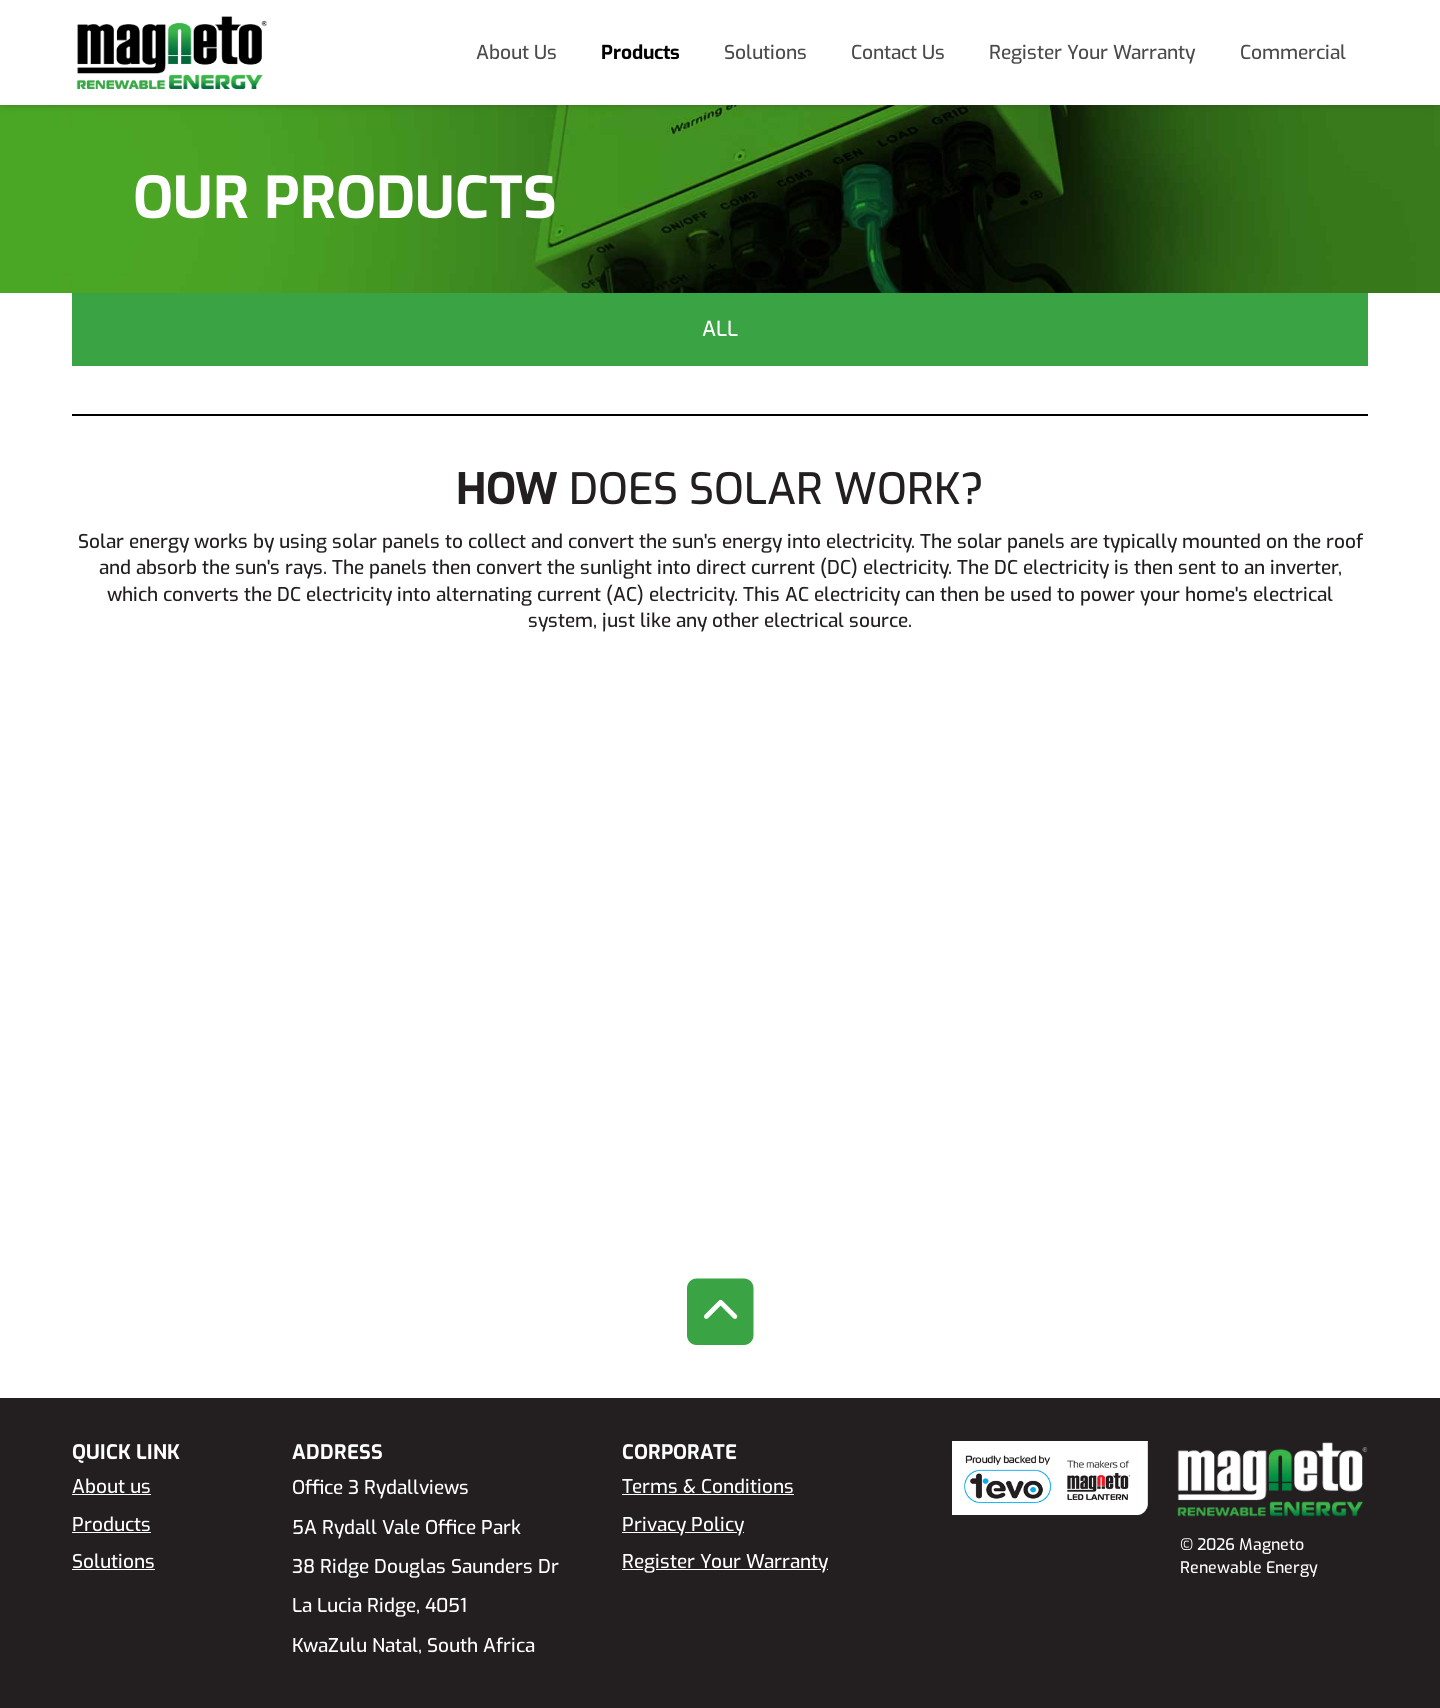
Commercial (1293, 52)
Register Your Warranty (1092, 52)
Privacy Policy (683, 1524)
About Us (516, 52)
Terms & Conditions (708, 1486)
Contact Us (898, 52)
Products (640, 52)
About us (111, 1486)
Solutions (765, 52)
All (720, 329)
